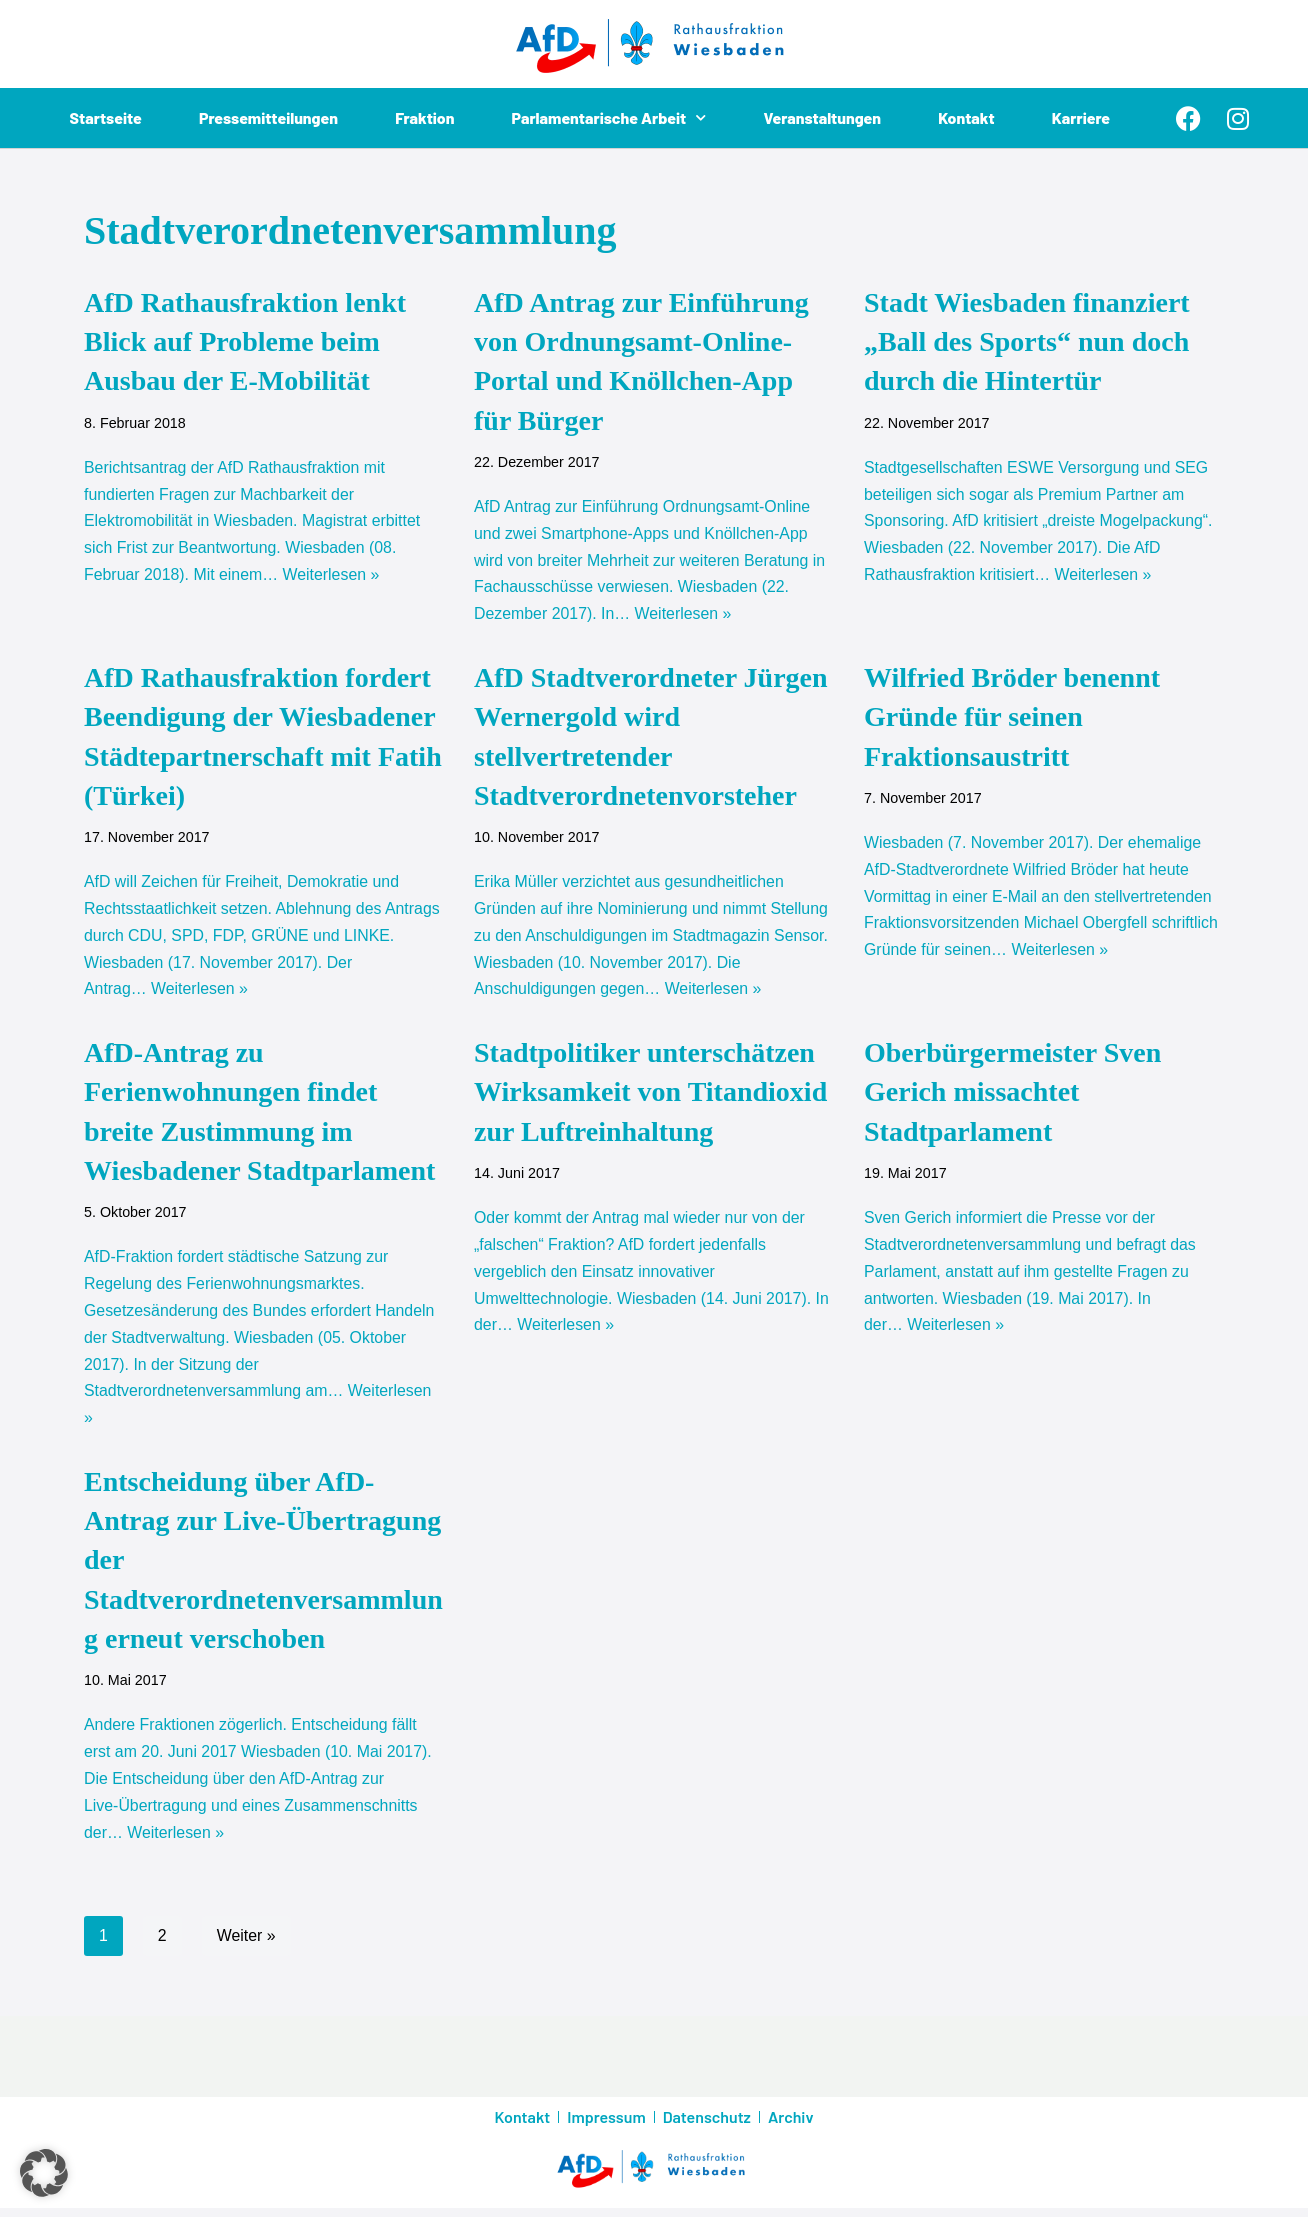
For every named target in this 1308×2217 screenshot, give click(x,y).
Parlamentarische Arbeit (609, 118)
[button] (44, 2173)
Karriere (1081, 117)
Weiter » (246, 1944)
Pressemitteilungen (268, 117)
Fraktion (425, 117)
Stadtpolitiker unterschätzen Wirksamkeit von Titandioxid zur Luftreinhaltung (650, 1095)
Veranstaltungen (822, 117)
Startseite (105, 117)
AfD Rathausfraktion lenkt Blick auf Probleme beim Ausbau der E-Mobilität (245, 341)
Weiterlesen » (333, 577)
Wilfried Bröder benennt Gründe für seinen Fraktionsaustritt (1012, 718)
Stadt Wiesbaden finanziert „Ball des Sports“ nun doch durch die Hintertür (1027, 341)
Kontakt (966, 117)
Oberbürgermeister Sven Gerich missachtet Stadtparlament (1012, 1095)
